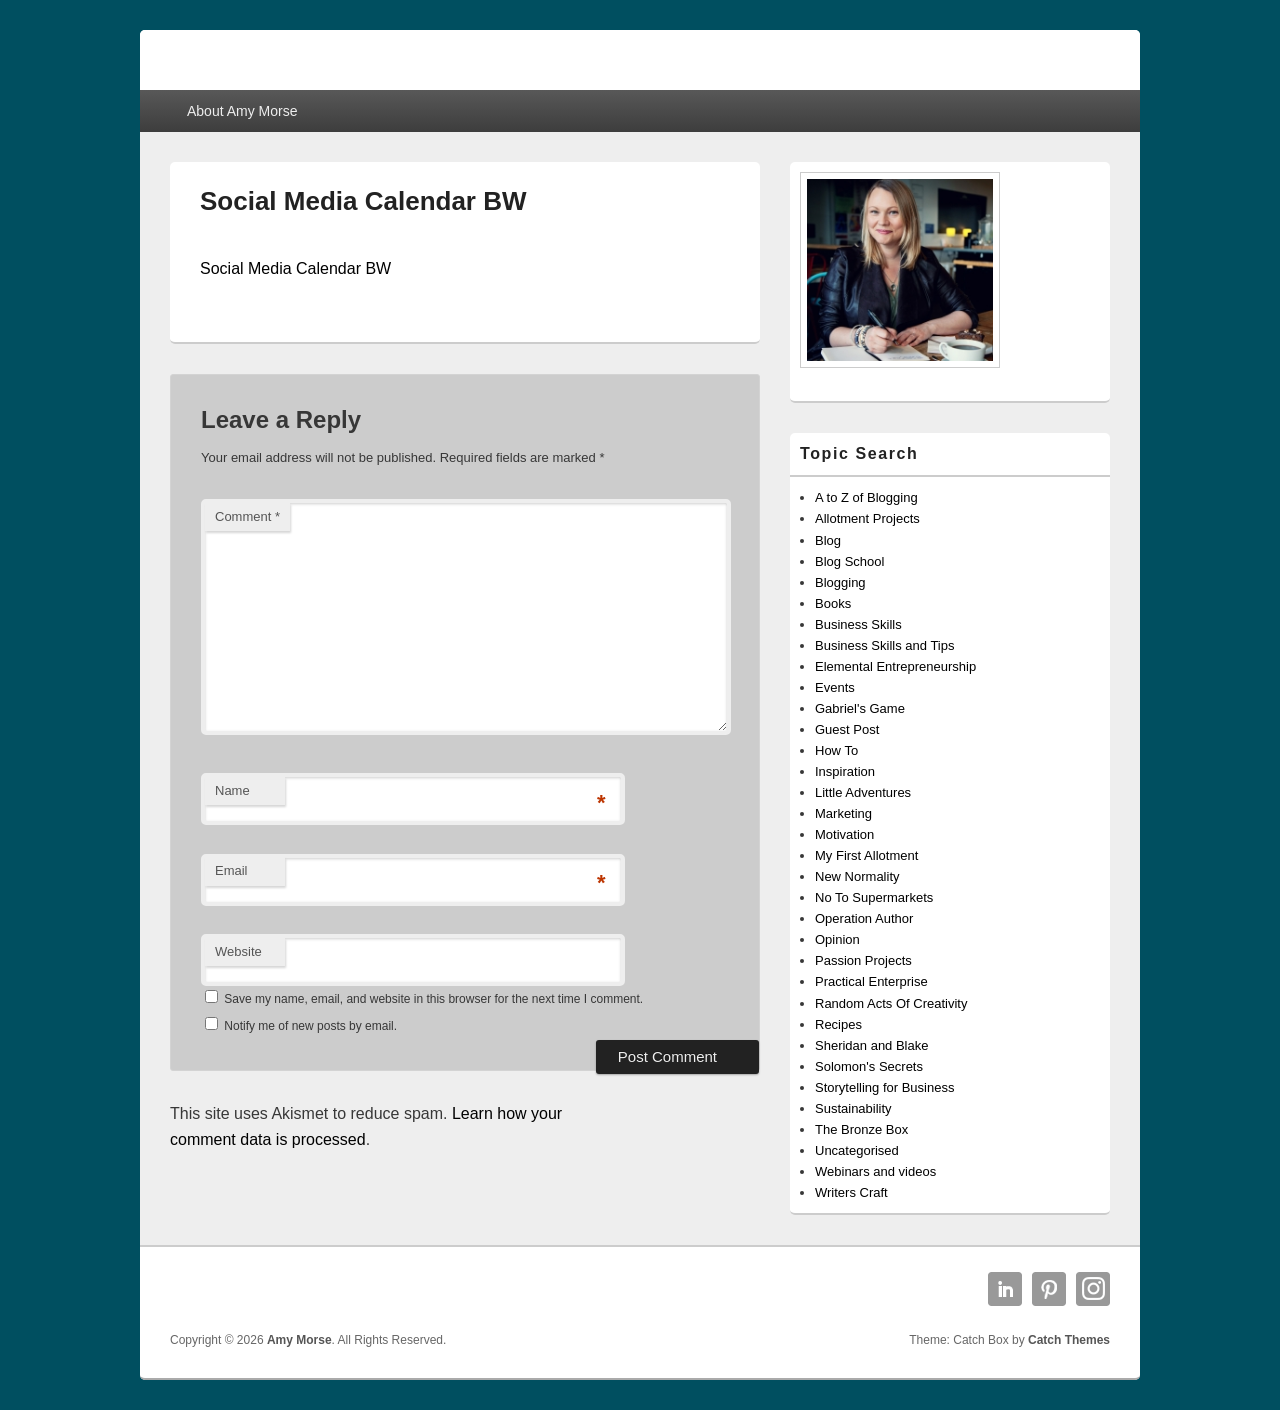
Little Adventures (863, 792)
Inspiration (845, 771)
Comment (247, 516)
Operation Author (864, 918)
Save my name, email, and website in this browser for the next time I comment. (433, 999)
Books (833, 603)
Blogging (840, 582)
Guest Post (847, 729)
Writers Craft (851, 1192)
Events (835, 687)
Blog (828, 540)
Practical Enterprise (871, 981)
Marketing (843, 813)
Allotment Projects (867, 518)
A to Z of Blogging (866, 497)
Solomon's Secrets (869, 1066)
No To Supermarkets (874, 897)
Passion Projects (863, 960)
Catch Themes (1069, 1340)
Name (232, 790)
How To (836, 750)
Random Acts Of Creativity (891, 1003)
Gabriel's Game (860, 708)
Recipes (838, 1024)
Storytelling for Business (884, 1087)
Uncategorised (857, 1150)
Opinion (837, 939)
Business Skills (858, 624)
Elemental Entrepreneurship (895, 666)
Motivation (844, 834)
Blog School (849, 561)
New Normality (857, 876)
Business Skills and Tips (884, 645)
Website (238, 951)
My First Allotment (866, 855)
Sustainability (853, 1108)
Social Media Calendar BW (295, 268)
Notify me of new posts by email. (310, 1026)
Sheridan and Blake (871, 1045)
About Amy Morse (242, 111)
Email (231, 870)
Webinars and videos (875, 1171)
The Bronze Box (861, 1129)
